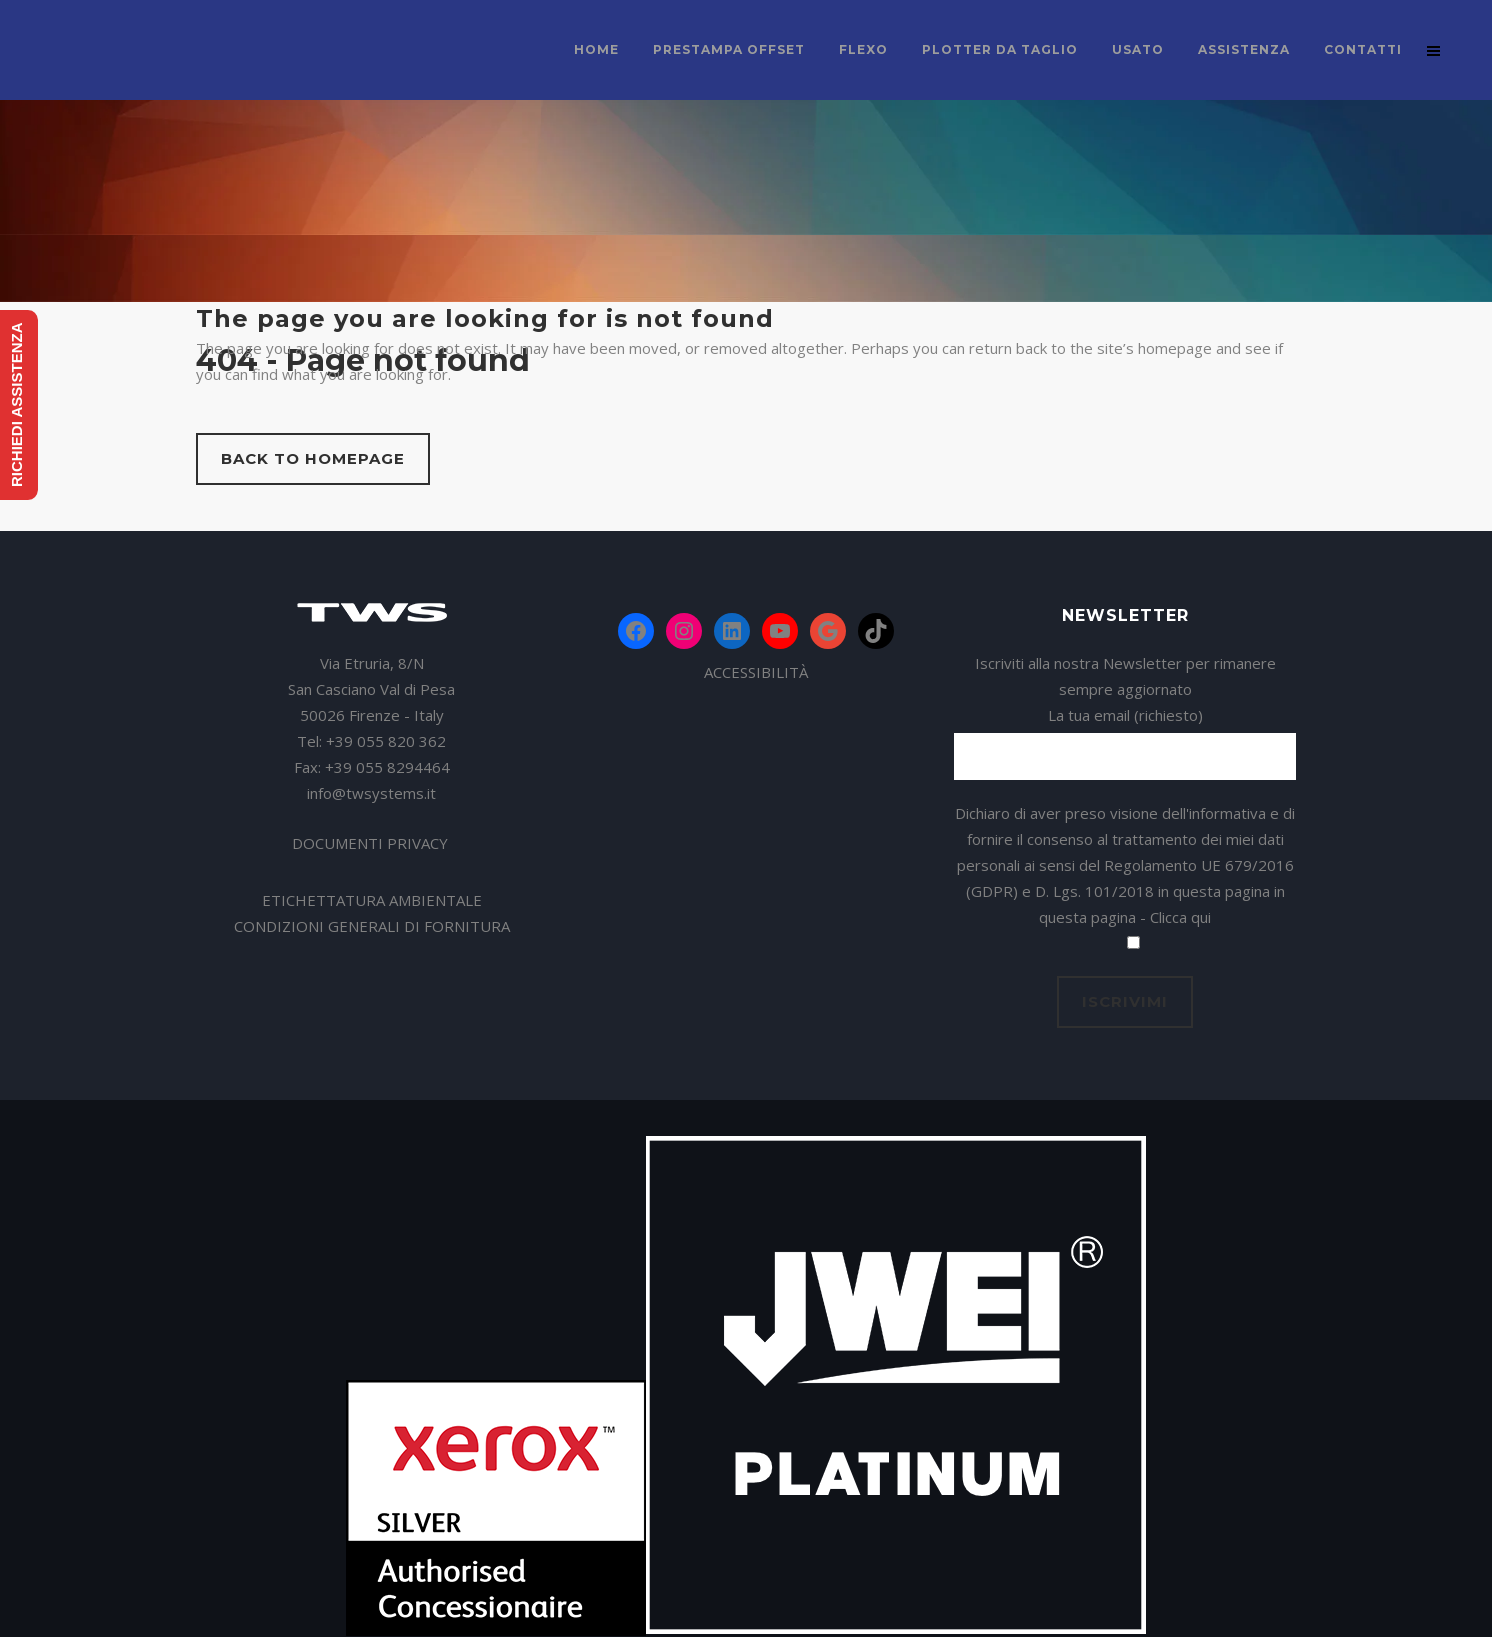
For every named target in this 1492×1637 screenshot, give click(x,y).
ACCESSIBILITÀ (756, 672)
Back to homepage (313, 458)
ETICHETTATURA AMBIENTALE (372, 900)
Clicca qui (1180, 917)
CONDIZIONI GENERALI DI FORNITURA (372, 926)
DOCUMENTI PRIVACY (372, 843)
